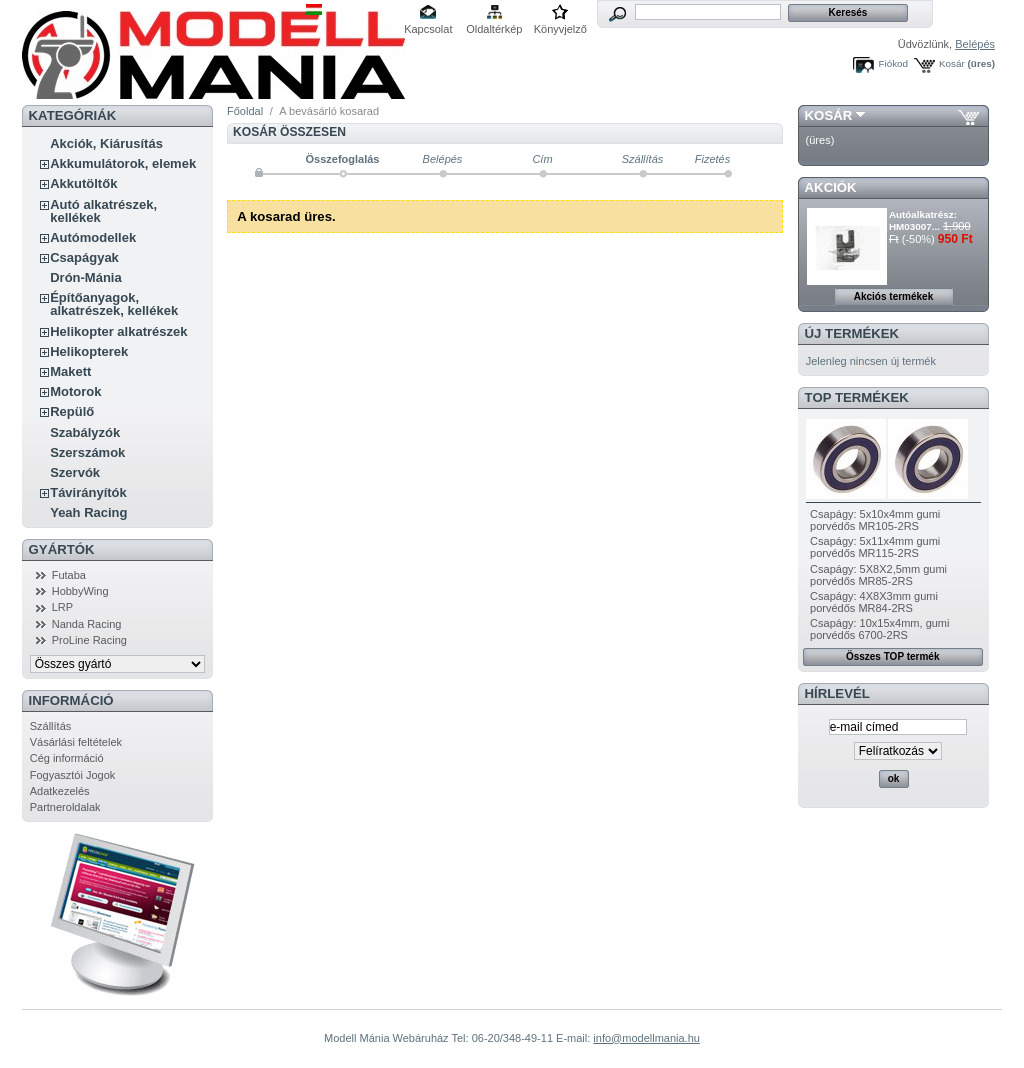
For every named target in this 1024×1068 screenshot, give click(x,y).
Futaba (69, 575)
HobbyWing (80, 591)
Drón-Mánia (86, 277)
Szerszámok (87, 452)
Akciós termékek (894, 296)
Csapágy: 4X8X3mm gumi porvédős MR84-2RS (874, 602)
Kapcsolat (428, 29)
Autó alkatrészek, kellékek (103, 211)
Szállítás (51, 726)
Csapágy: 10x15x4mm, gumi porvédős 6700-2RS (879, 629)
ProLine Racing (89, 640)
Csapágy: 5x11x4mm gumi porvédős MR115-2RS (875, 547)
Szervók (75, 472)
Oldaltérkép (494, 29)
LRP (62, 607)
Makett (70, 371)
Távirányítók (88, 492)
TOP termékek (857, 397)
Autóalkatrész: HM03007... (923, 220)
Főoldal (245, 111)
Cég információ (67, 758)
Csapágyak (84, 257)
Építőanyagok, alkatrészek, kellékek (114, 304)
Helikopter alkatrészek (118, 331)
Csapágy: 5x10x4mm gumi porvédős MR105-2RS (875, 520)
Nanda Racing (87, 624)
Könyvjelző (560, 29)
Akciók (831, 187)
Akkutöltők (83, 183)
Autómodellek (93, 237)
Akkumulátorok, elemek (123, 163)
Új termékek (852, 333)
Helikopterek (89, 351)
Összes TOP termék (893, 656)
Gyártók (62, 549)
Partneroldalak (65, 807)
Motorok (75, 391)
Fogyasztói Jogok (73, 775)
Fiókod (893, 63)
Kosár (952, 63)
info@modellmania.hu (646, 1038)
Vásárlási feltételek (76, 742)
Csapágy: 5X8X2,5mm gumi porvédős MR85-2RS (878, 575)
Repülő (72, 411)
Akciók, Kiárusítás (106, 143)
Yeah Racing (88, 512)
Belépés (975, 44)
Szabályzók (85, 432)
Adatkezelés (60, 791)
